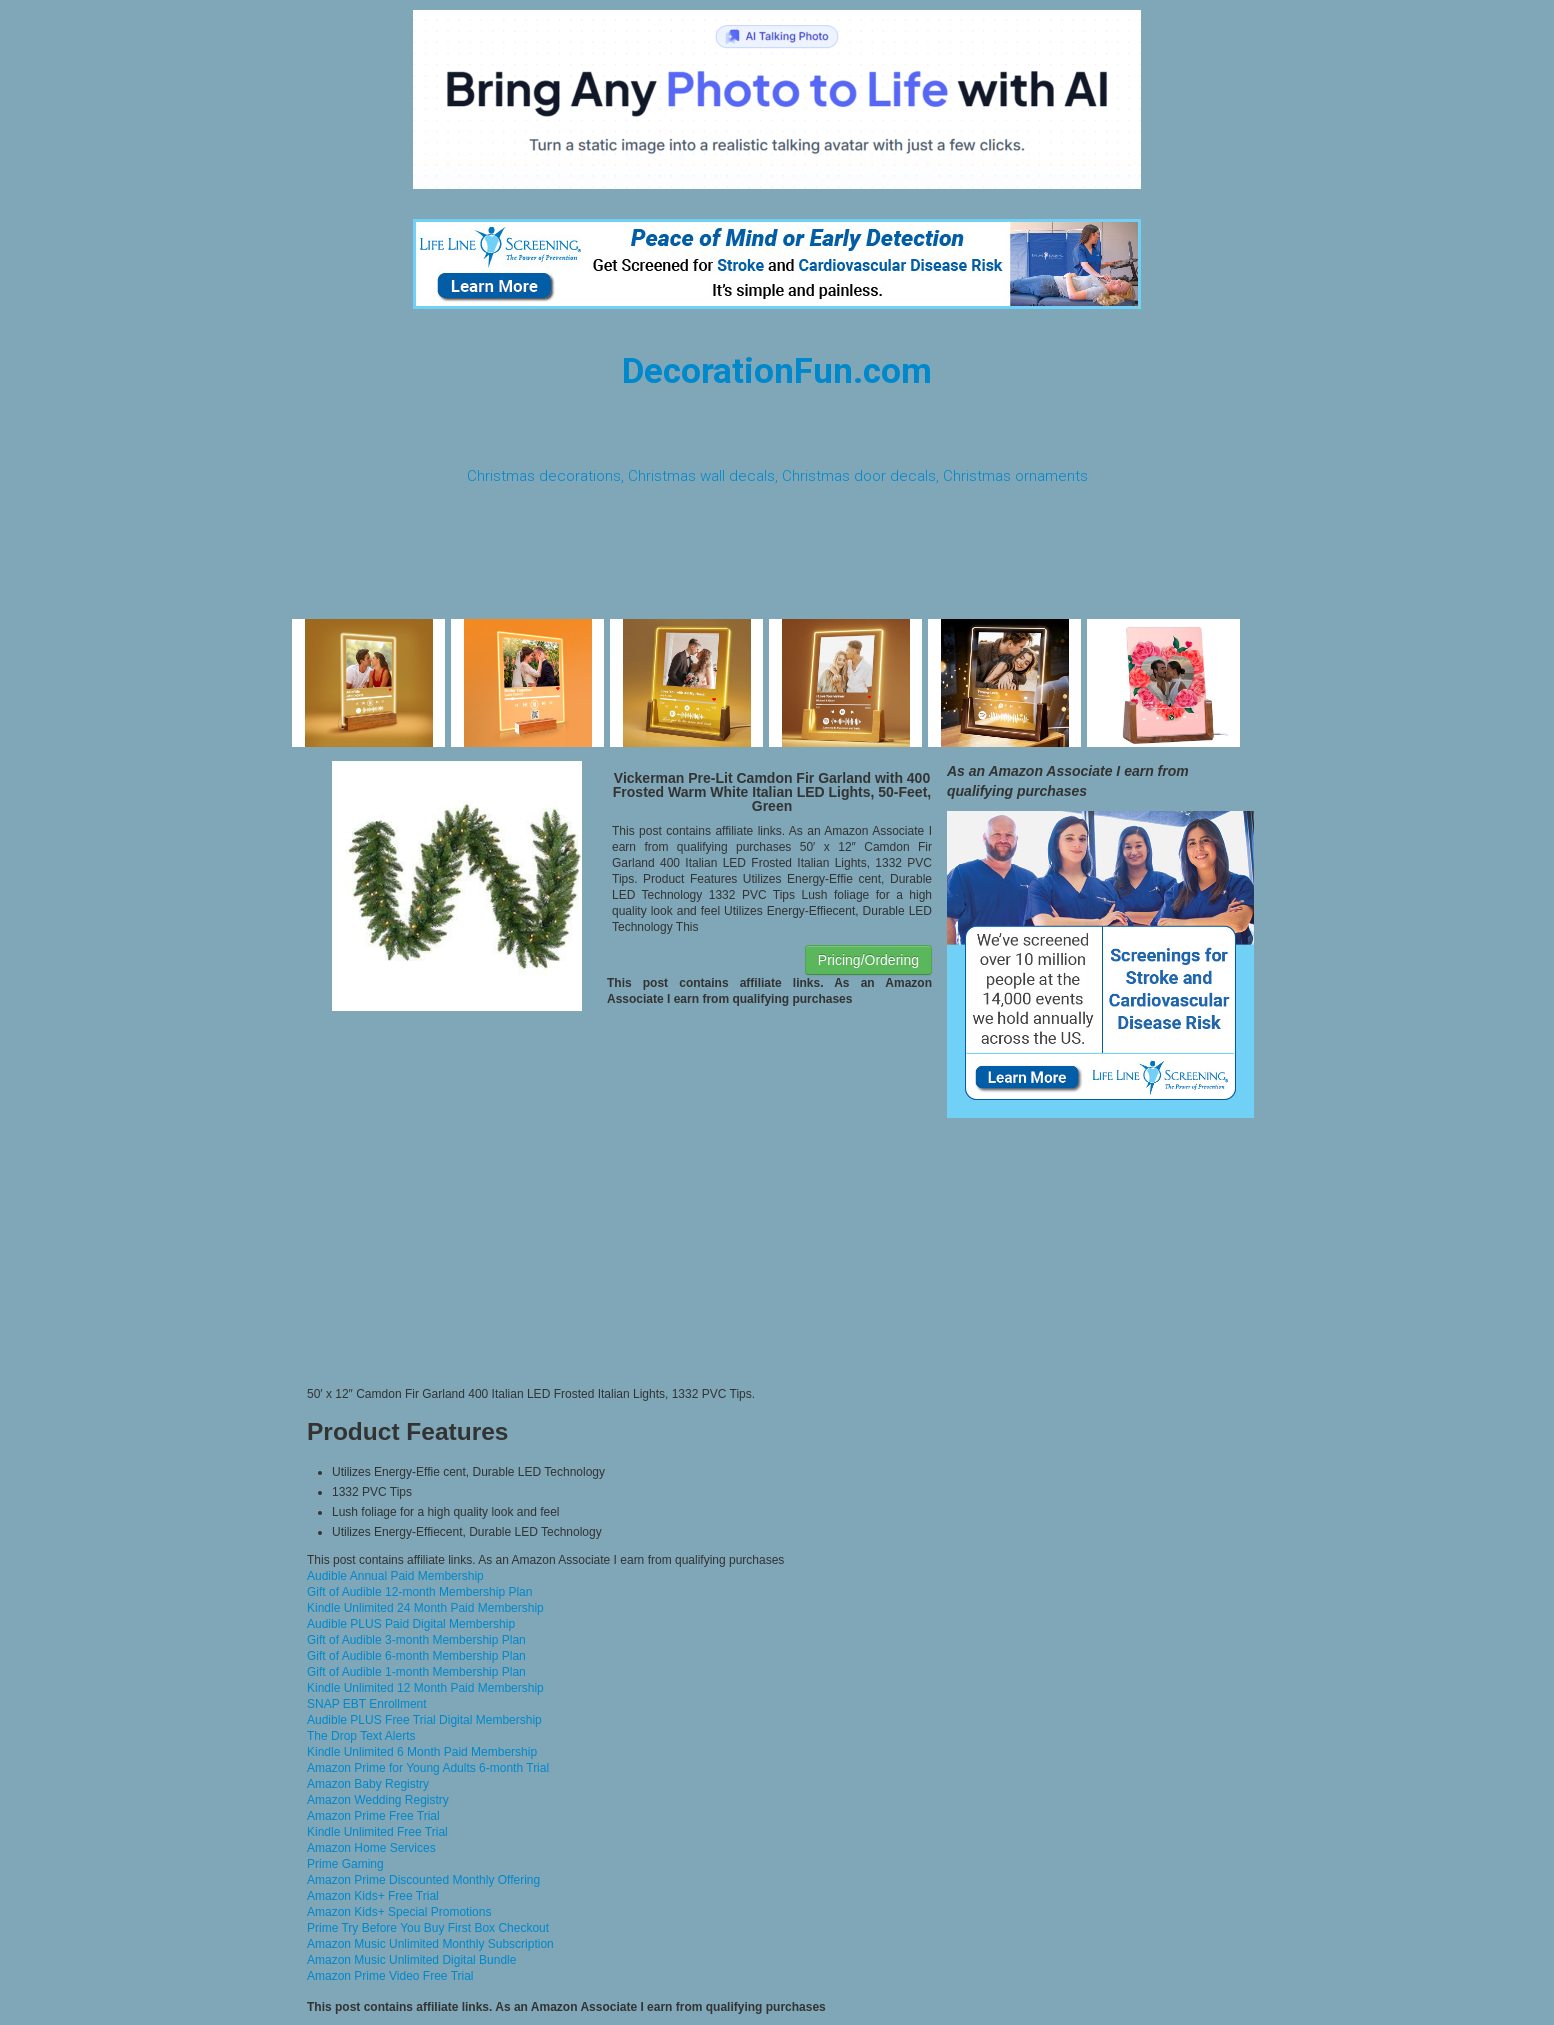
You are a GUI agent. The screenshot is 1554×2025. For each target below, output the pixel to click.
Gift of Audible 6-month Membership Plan (416, 1656)
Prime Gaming (345, 1864)
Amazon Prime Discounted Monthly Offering (423, 1880)
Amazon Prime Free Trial (373, 1816)
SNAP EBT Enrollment (367, 1704)
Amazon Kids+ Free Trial (373, 1896)
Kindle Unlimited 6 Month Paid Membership (422, 1752)
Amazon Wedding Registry (378, 1800)
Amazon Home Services (371, 1848)
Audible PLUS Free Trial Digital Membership (424, 1720)
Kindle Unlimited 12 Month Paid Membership (425, 1688)
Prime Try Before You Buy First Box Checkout (428, 1928)
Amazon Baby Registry (368, 1784)
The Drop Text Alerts (361, 1736)
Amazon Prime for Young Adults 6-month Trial (428, 1768)
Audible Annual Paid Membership (395, 1576)
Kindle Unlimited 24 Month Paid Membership (425, 1608)
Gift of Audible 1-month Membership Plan (416, 1672)
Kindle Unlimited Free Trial (377, 1832)
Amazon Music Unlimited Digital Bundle (411, 1960)
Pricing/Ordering (868, 960)
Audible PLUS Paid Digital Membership (411, 1624)
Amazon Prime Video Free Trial (390, 1976)
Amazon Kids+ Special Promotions (399, 1912)
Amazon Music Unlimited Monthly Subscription (430, 1944)
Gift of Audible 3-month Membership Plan (416, 1640)
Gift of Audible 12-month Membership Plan (419, 1592)
